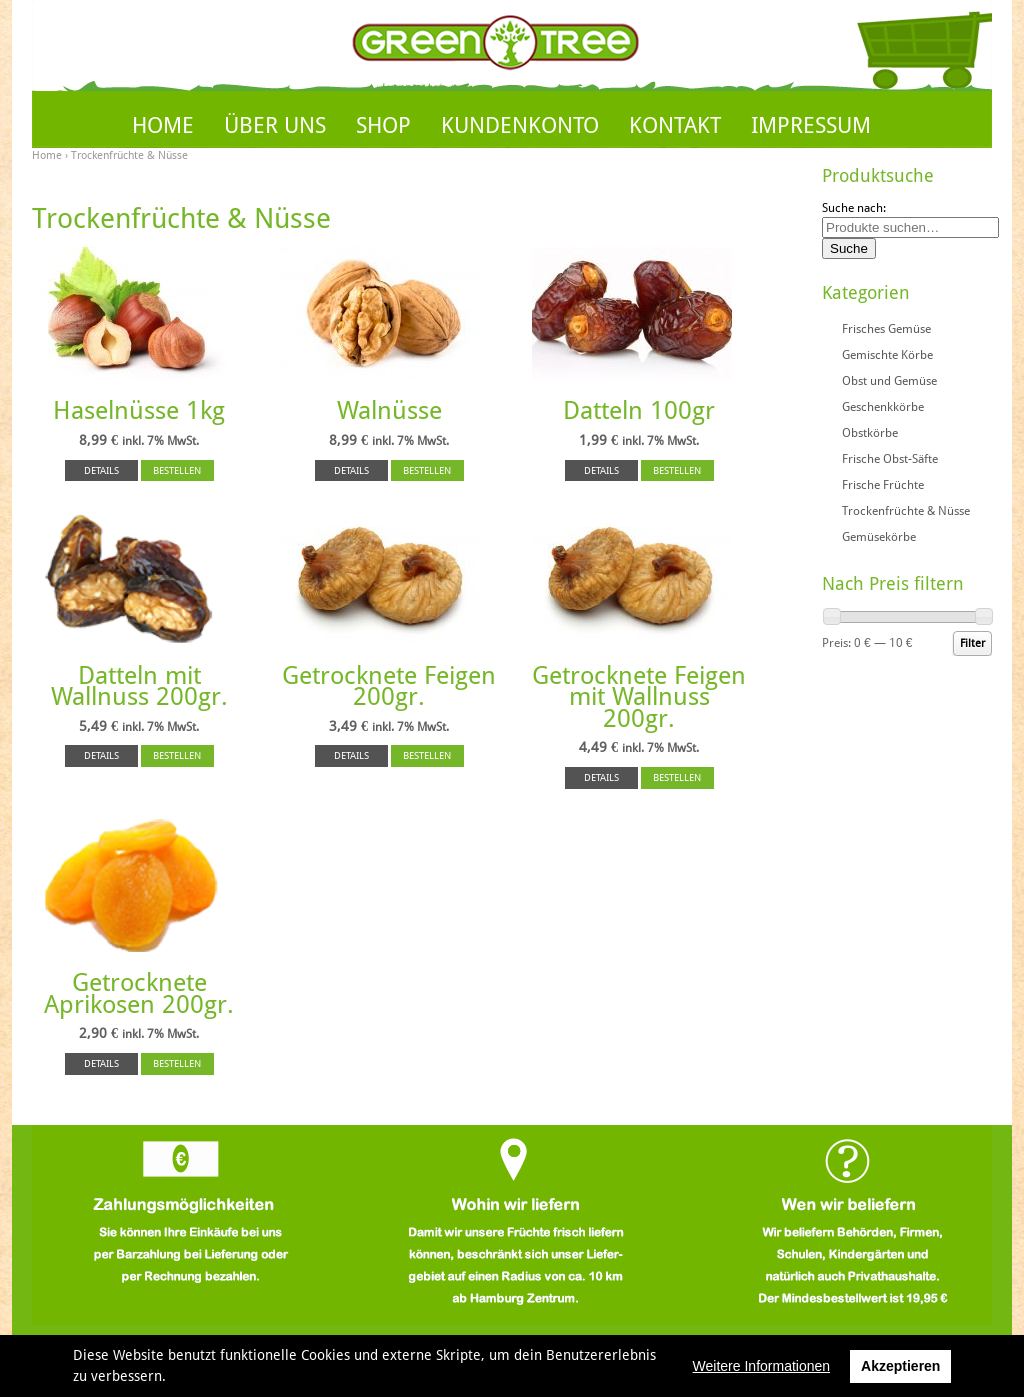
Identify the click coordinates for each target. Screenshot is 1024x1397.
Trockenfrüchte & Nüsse (906, 511)
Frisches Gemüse (886, 329)
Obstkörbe (870, 433)
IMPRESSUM (811, 125)
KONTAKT (675, 125)
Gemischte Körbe (887, 355)
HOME (163, 125)
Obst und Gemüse (889, 381)
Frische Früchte (883, 485)
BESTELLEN (177, 470)
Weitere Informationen (761, 1366)
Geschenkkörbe (883, 407)
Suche (849, 248)
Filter (972, 643)
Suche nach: (854, 208)
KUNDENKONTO (520, 125)
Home (47, 155)
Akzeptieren (900, 1366)
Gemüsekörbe (879, 537)
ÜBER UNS (275, 125)
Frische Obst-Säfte (890, 459)
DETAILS (101, 470)
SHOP (383, 125)
